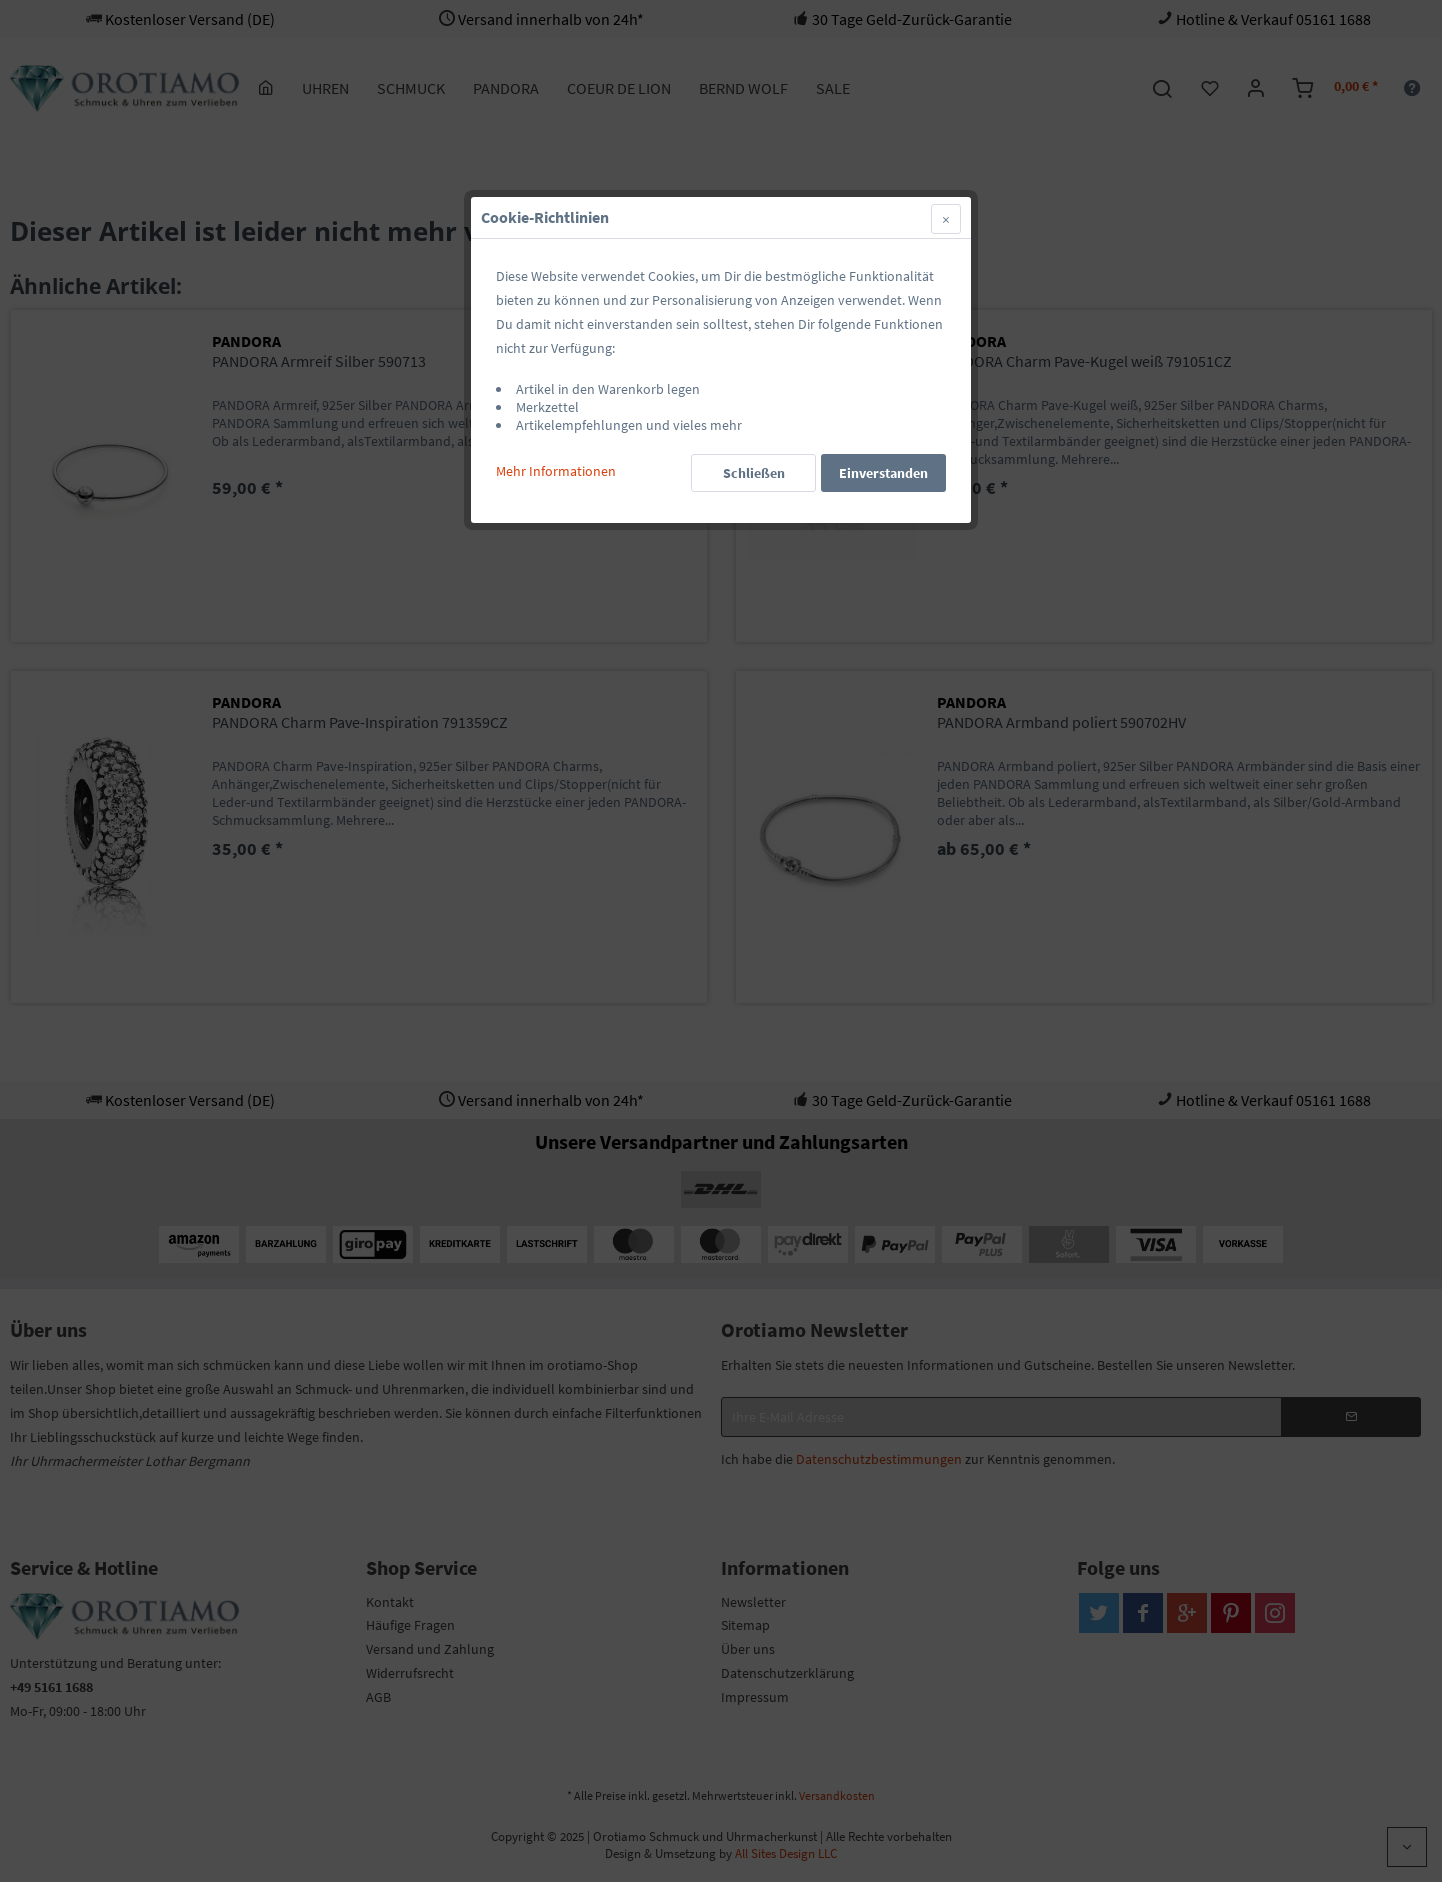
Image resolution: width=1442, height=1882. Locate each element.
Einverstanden (883, 473)
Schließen (754, 473)
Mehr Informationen (556, 471)
